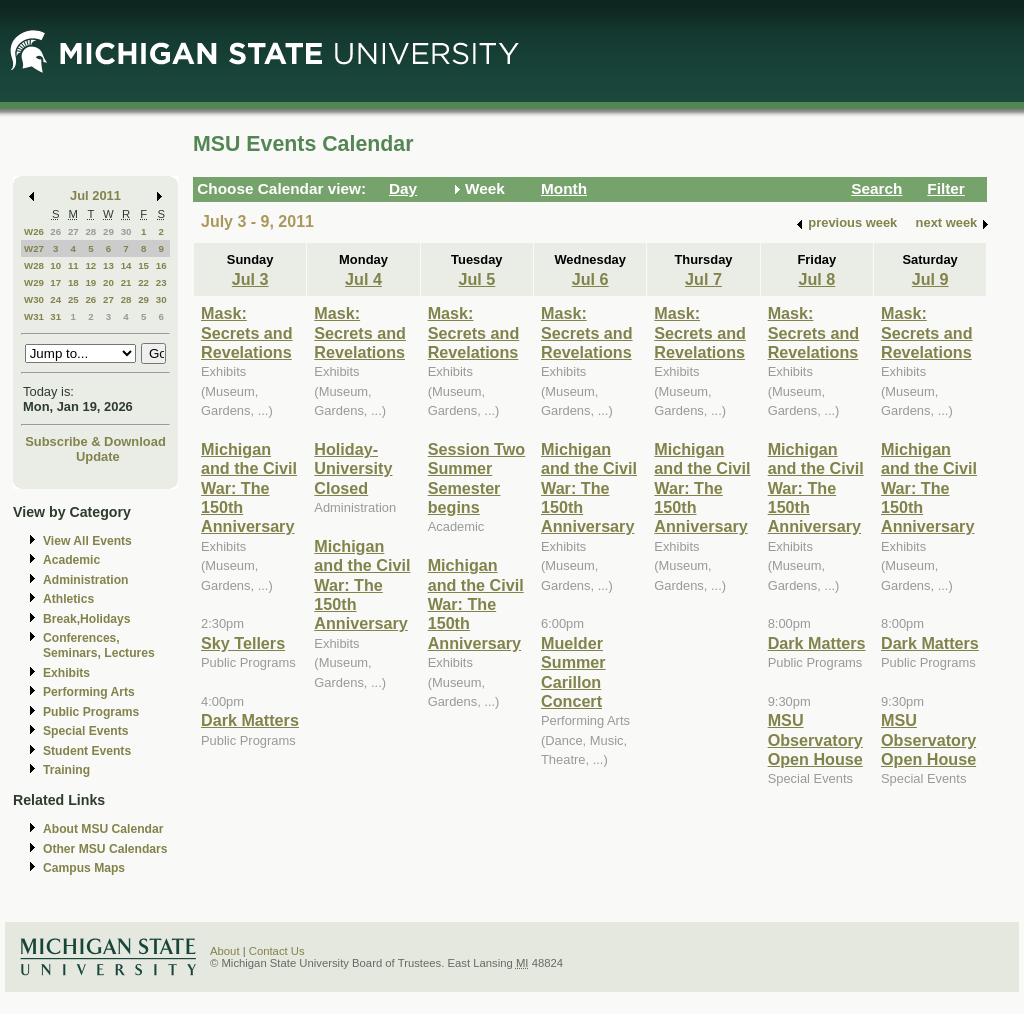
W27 (34, 248)
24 (55, 299)
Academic (71, 560)
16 (161, 265)
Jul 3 (250, 279)
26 (55, 231)
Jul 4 (363, 279)
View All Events (87, 541)
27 (73, 231)
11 (73, 265)
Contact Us (277, 951)
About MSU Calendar (103, 829)
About (225, 951)
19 (90, 282)
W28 (34, 265)
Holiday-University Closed (353, 468)
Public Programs (91, 712)
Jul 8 (816, 279)
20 (108, 282)
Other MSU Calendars (105, 849)
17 (55, 282)
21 (126, 282)
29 (108, 231)
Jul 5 (476, 279)
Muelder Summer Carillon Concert (573, 672)
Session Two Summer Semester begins (477, 478)
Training (66, 770)
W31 (34, 316)
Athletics (68, 599)
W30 (34, 299)
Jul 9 (930, 279)
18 (73, 282)
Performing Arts (89, 692)
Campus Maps (84, 868)
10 (55, 265)
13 (108, 265)
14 (126, 265)
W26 (34, 231)
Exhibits (66, 673)
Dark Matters (250, 720)
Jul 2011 (95, 195)
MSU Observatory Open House (815, 739)
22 (143, 282)
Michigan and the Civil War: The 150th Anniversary (249, 488)
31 (55, 316)
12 (90, 265)
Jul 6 (590, 279)
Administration (85, 580)
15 (143, 265)
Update (98, 456)
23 (161, 282)
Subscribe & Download (95, 441)
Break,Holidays (87, 619)
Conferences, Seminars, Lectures (99, 645)
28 (90, 231)
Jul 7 (703, 279)
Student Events (87, 751)
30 (126, 231)
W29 (34, 282)
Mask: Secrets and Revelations (247, 332)
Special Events (85, 731)
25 (73, 299)
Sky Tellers (243, 643)
